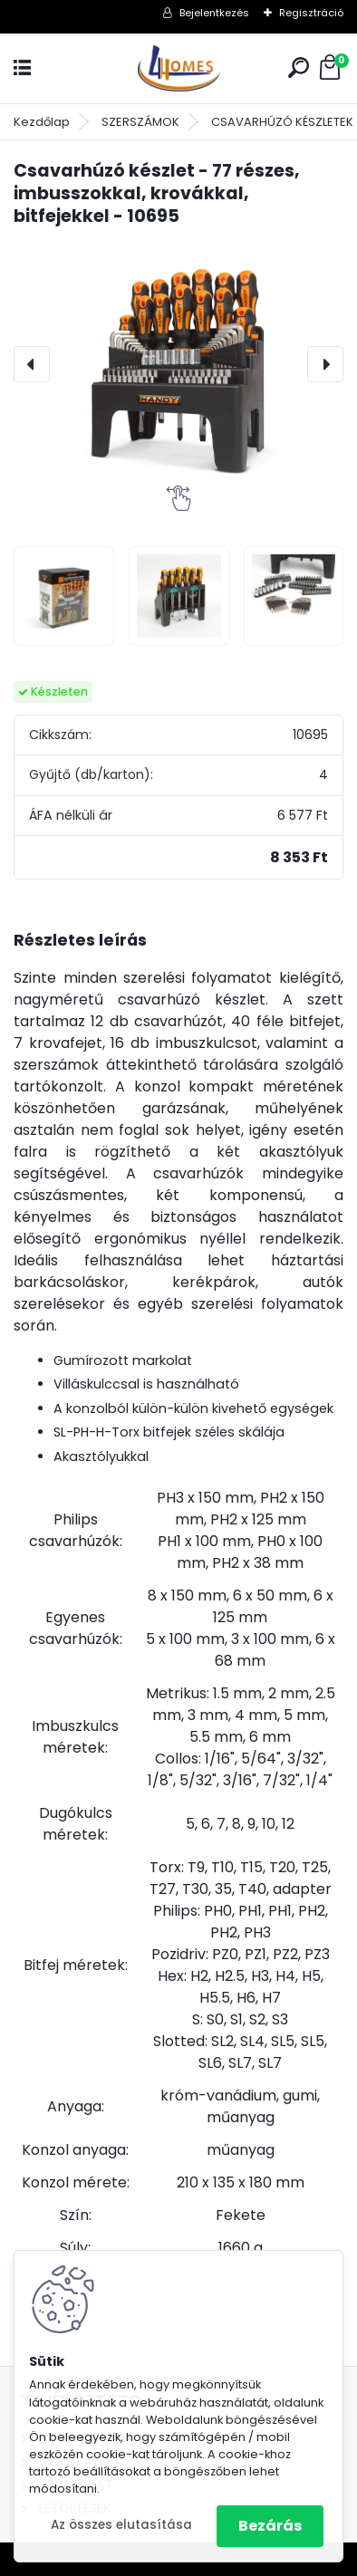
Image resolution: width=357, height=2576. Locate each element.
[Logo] (178, 68)
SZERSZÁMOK (140, 121)
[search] (298, 67)
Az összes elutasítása (121, 2524)
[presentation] (32, 364)
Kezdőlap (42, 121)
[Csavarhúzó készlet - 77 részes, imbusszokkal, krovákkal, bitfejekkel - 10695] (178, 364)
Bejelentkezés (214, 12)
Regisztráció (311, 12)
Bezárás (270, 2525)
